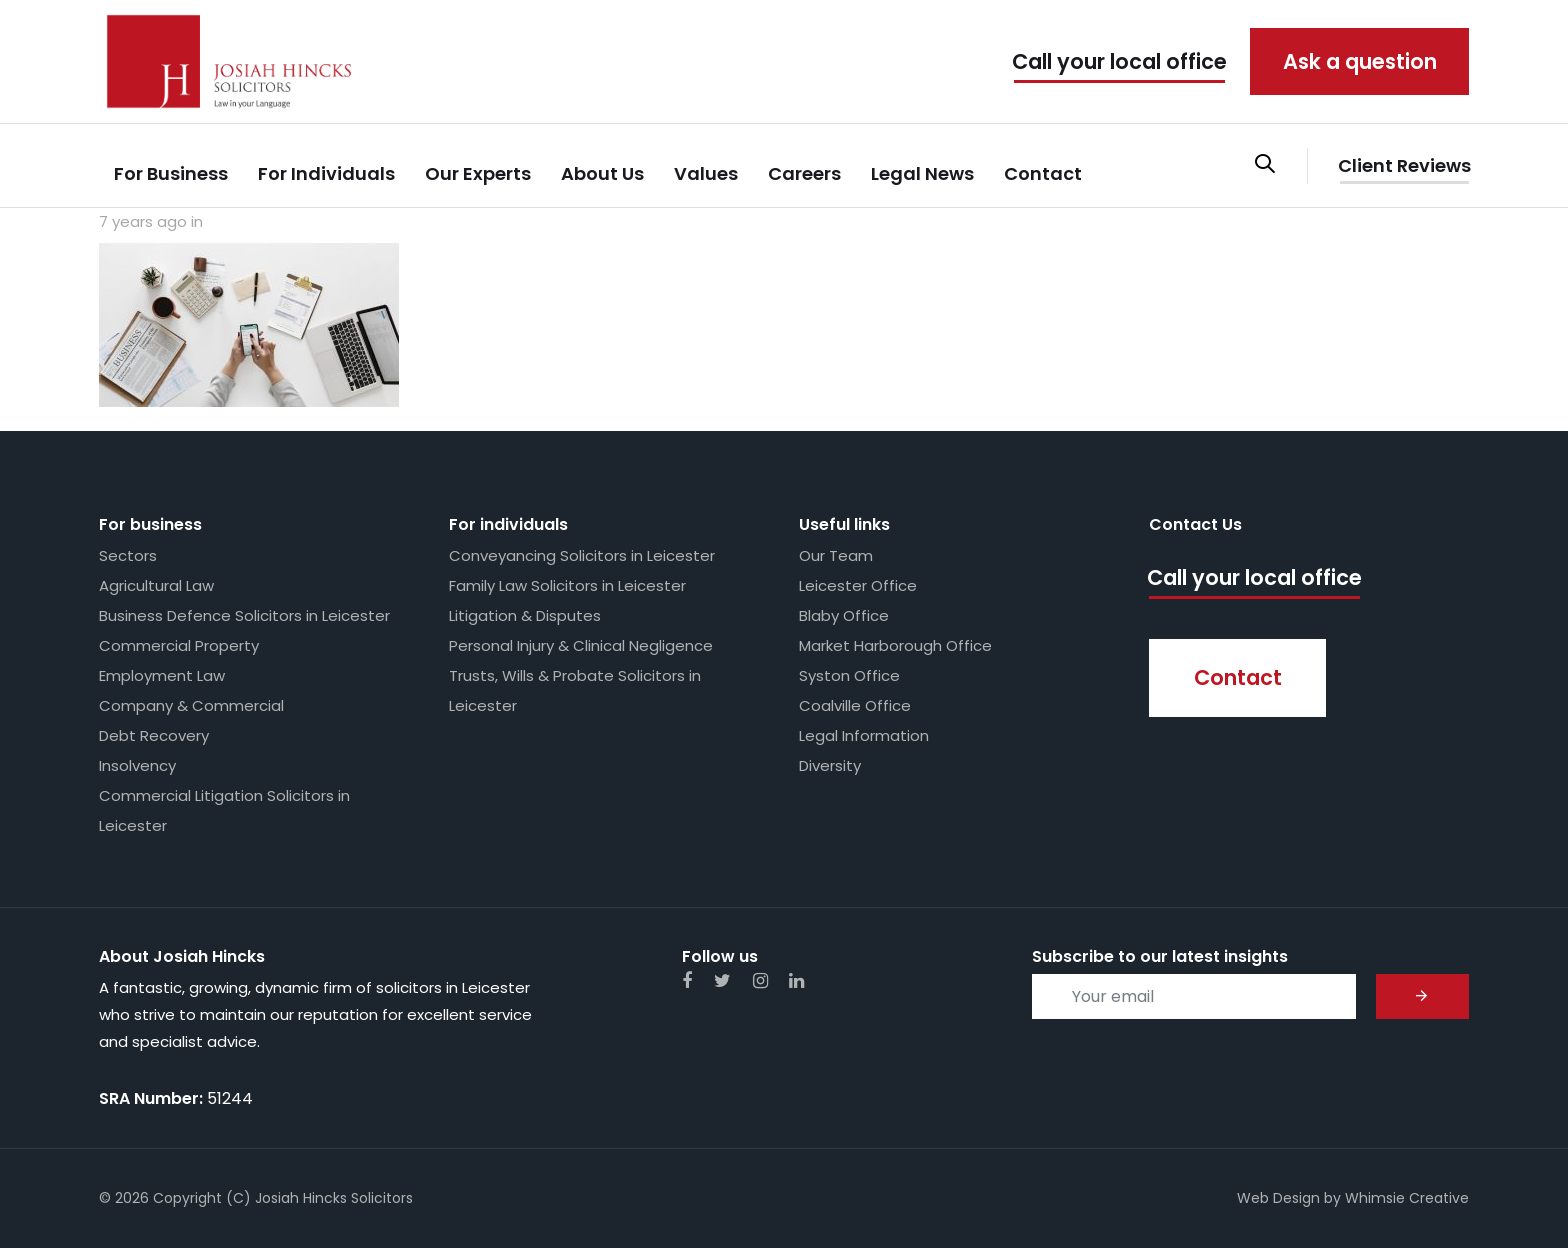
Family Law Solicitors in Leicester (567, 585)
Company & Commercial (191, 705)
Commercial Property (179, 645)
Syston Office (849, 675)
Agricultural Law (156, 585)
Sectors (128, 555)
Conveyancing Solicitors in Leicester (582, 555)
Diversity (830, 765)
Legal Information (864, 735)
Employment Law (162, 675)
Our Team (836, 555)
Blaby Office (844, 615)
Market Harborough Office (895, 645)
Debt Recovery (154, 735)
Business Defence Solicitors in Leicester (244, 615)
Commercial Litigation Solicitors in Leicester (224, 810)
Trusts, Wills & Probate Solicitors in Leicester (575, 690)
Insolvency (137, 765)
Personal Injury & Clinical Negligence (581, 645)
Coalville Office (855, 705)
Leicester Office (858, 585)
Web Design (1278, 1198)
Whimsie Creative (1407, 1198)
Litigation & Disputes (525, 615)
